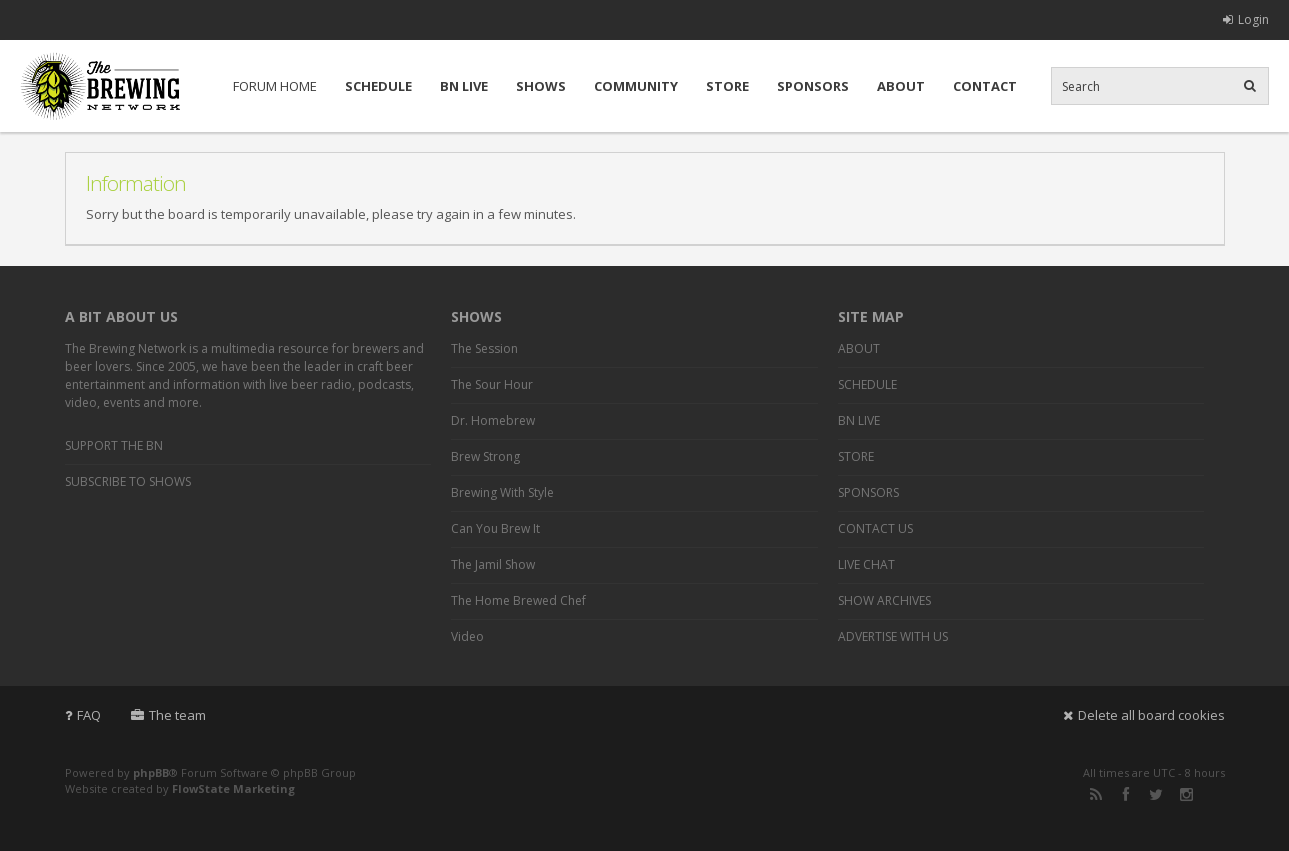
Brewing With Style (502, 492)
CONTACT (985, 86)
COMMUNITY (636, 86)
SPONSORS (813, 86)
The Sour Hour (492, 384)
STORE (727, 86)
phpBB (151, 772)
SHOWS (541, 86)
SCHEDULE (378, 86)
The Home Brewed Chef (518, 600)
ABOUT (901, 86)
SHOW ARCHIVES (884, 600)
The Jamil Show (493, 564)
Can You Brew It (495, 528)
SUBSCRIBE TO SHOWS (128, 481)
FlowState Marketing (233, 788)
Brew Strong (485, 456)
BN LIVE (464, 86)
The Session (484, 348)
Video (467, 636)
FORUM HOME (275, 86)
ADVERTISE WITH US (893, 636)
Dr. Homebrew (493, 420)
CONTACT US (875, 528)
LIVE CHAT (866, 564)
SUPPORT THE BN (114, 445)
